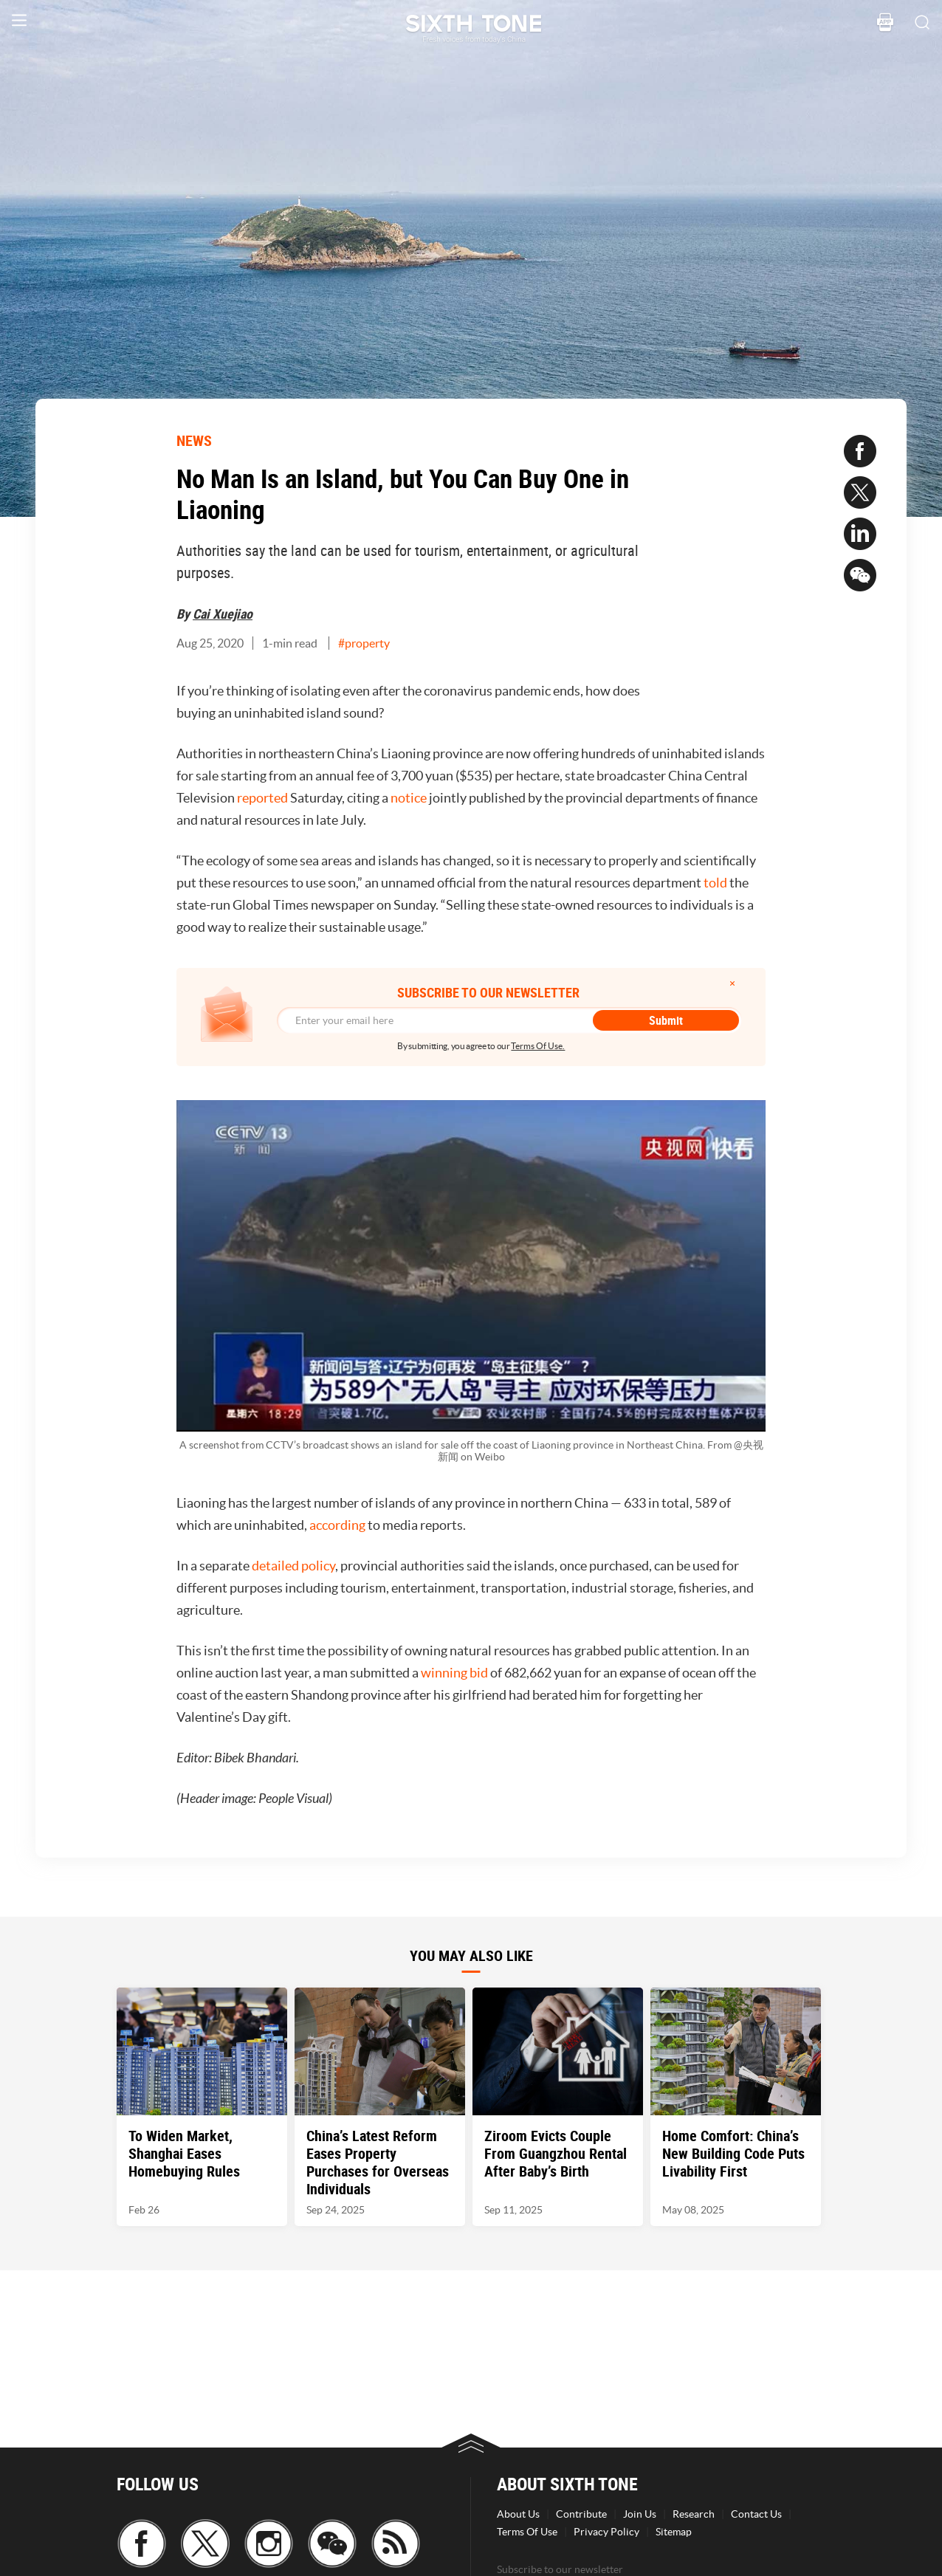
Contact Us (756, 2514)
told (715, 882)
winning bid (454, 1672)
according (337, 1525)
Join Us (639, 2514)
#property (364, 643)
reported (262, 798)
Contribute (581, 2514)
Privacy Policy (606, 2532)
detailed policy (293, 1565)
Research (694, 2514)
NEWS (194, 440)
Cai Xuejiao (222, 613)
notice (409, 798)
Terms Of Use (527, 2532)
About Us (518, 2514)
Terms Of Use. (538, 1046)
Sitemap (674, 2532)
